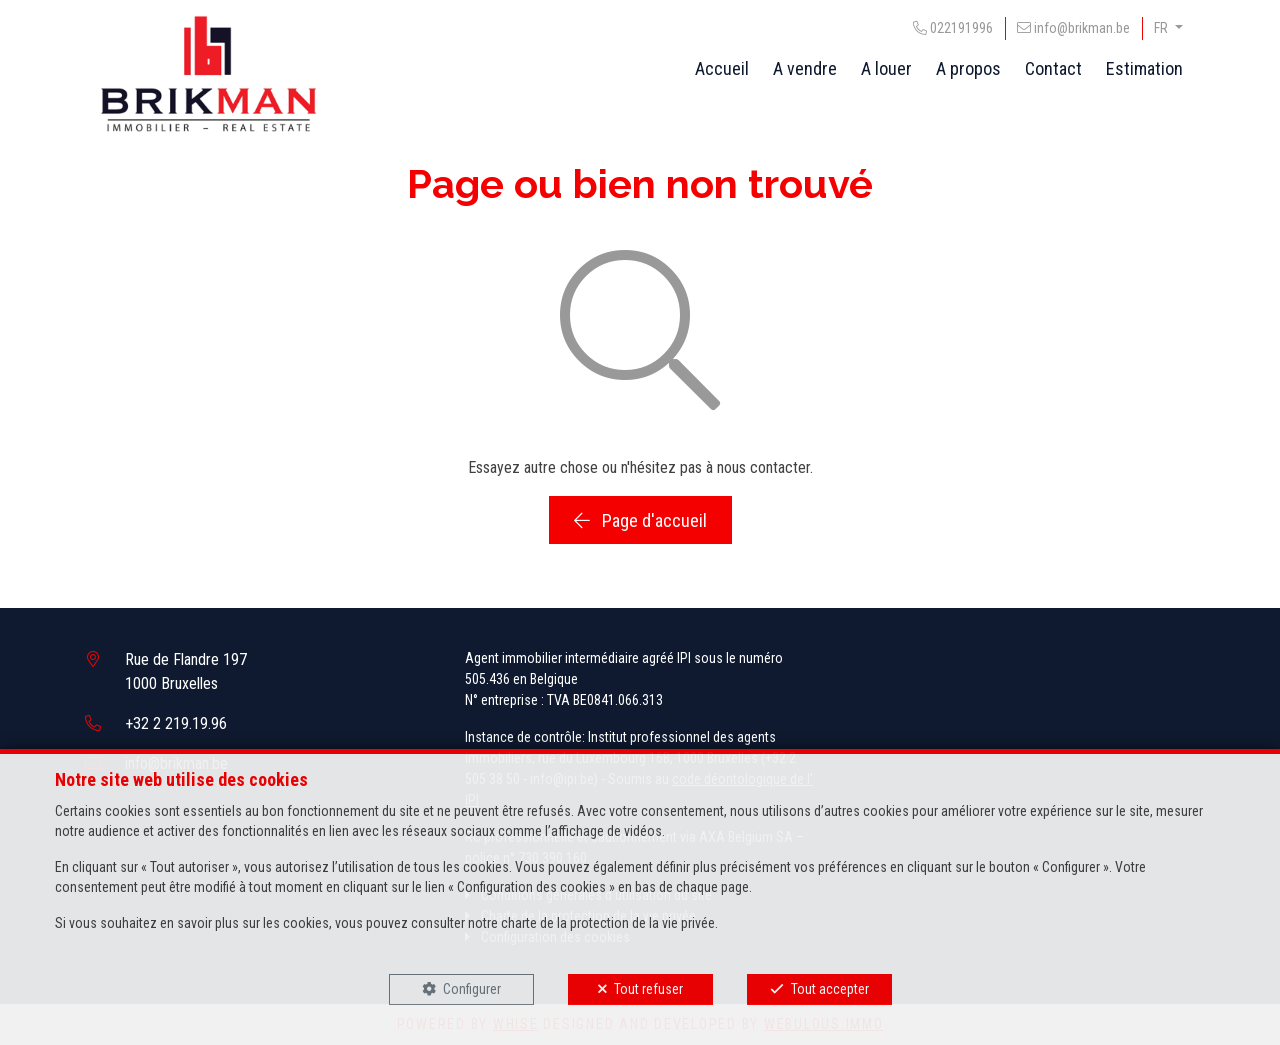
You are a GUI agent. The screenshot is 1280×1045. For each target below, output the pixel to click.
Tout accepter (830, 989)
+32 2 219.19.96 (176, 723)
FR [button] (1162, 28)
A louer (886, 68)
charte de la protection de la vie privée (608, 923)
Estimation (1144, 68)
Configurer (472, 989)
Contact (1053, 68)
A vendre (805, 68)
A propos (968, 68)
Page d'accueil (640, 520)
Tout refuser (648, 989)
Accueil (722, 68)
